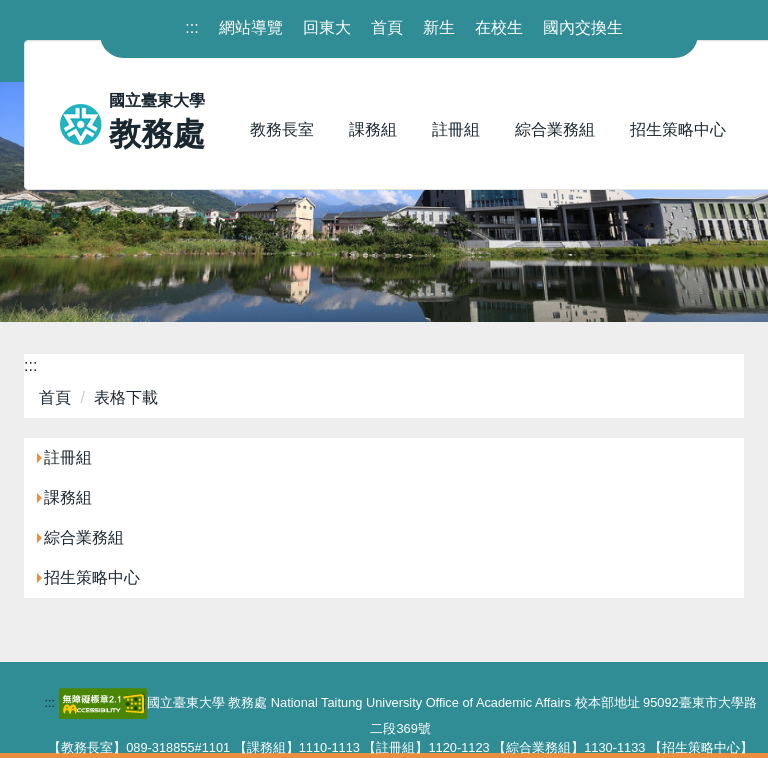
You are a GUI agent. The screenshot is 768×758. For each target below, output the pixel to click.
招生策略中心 (92, 577)
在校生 (499, 27)
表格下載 (126, 397)
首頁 (387, 27)
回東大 (327, 27)
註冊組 (68, 457)
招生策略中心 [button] (678, 129)
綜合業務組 (84, 537)
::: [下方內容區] (49, 702)
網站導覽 (251, 27)
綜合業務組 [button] (555, 129)
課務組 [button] (373, 129)
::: (30, 365)
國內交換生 (583, 27)
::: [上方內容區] (191, 27)
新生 (439, 27)
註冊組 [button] (456, 129)
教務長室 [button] (282, 129)
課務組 (68, 497)
